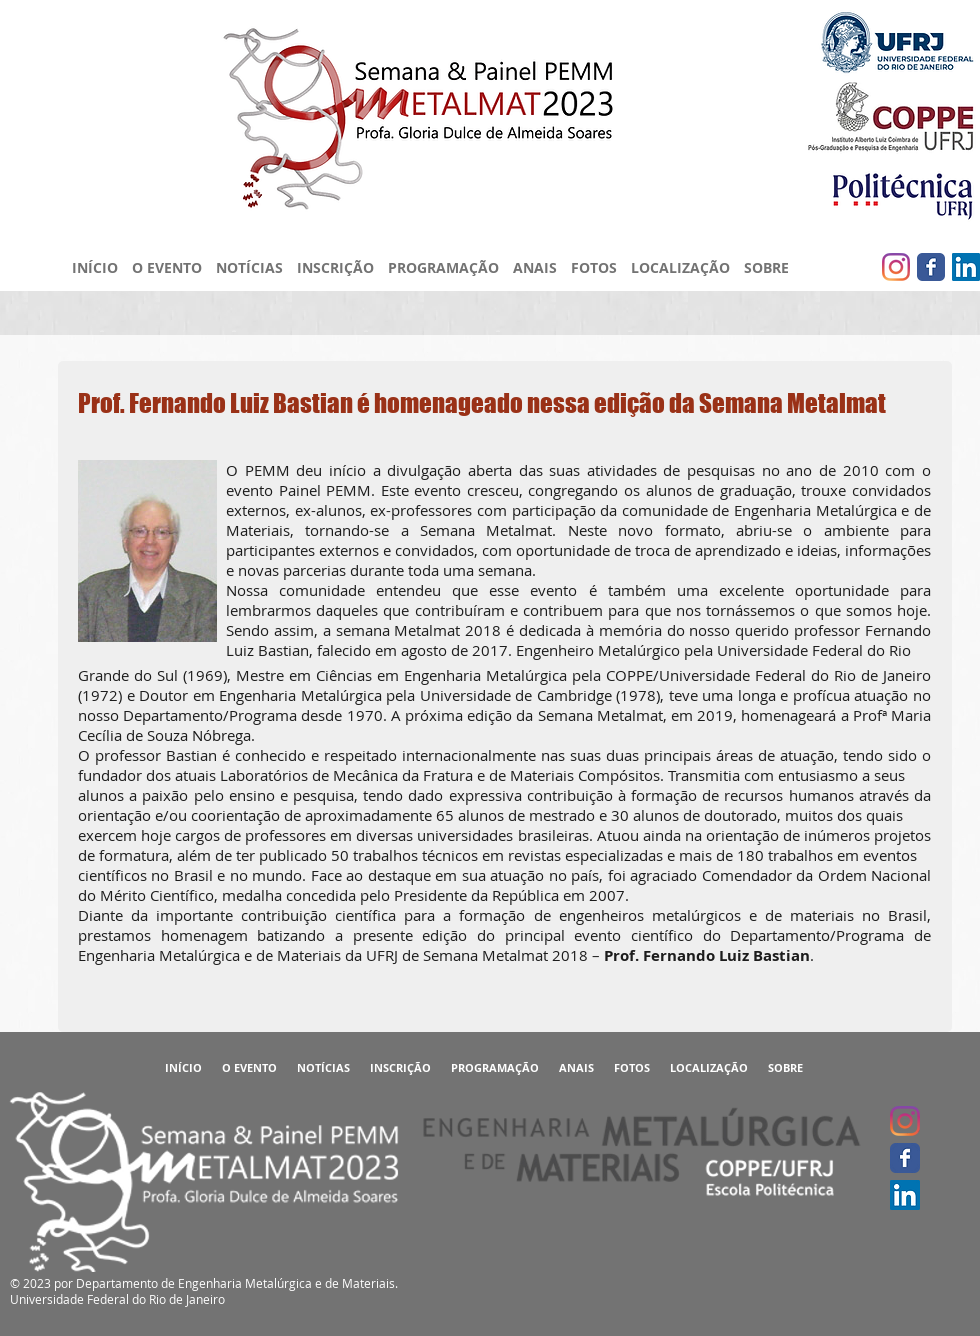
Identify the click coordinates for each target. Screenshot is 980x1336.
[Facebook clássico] (931, 267)
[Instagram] (896, 267)
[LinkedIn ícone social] (966, 267)
